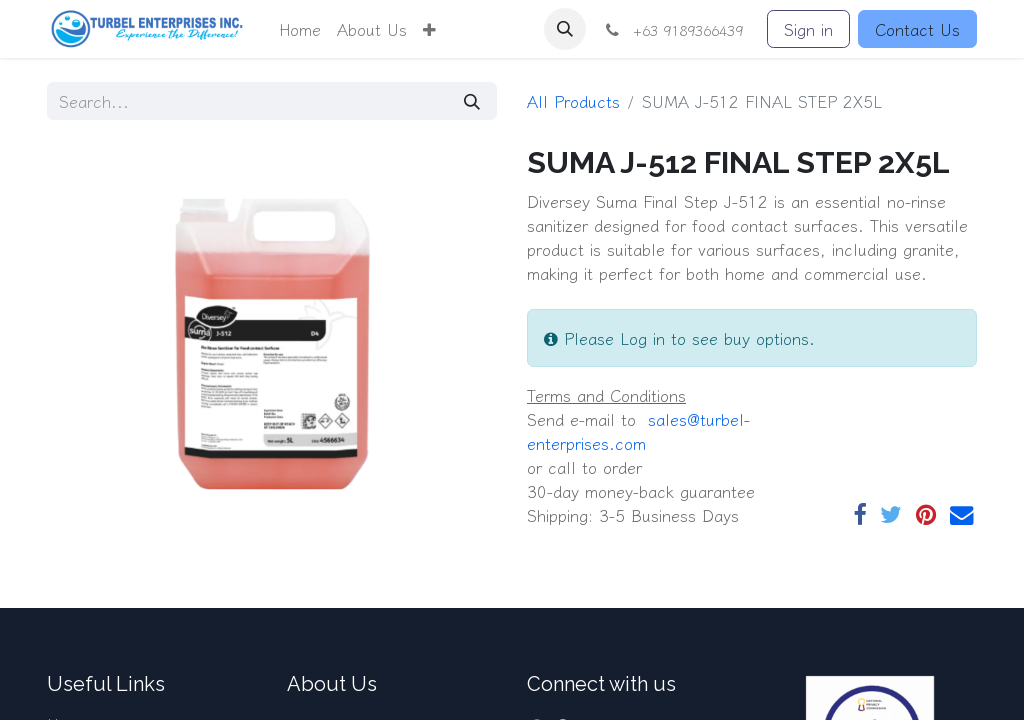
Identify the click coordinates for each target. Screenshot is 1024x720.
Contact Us (917, 29)
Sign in (808, 29)
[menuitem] (300, 29)
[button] (429, 29)
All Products (573, 101)
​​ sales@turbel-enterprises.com (638, 431)
